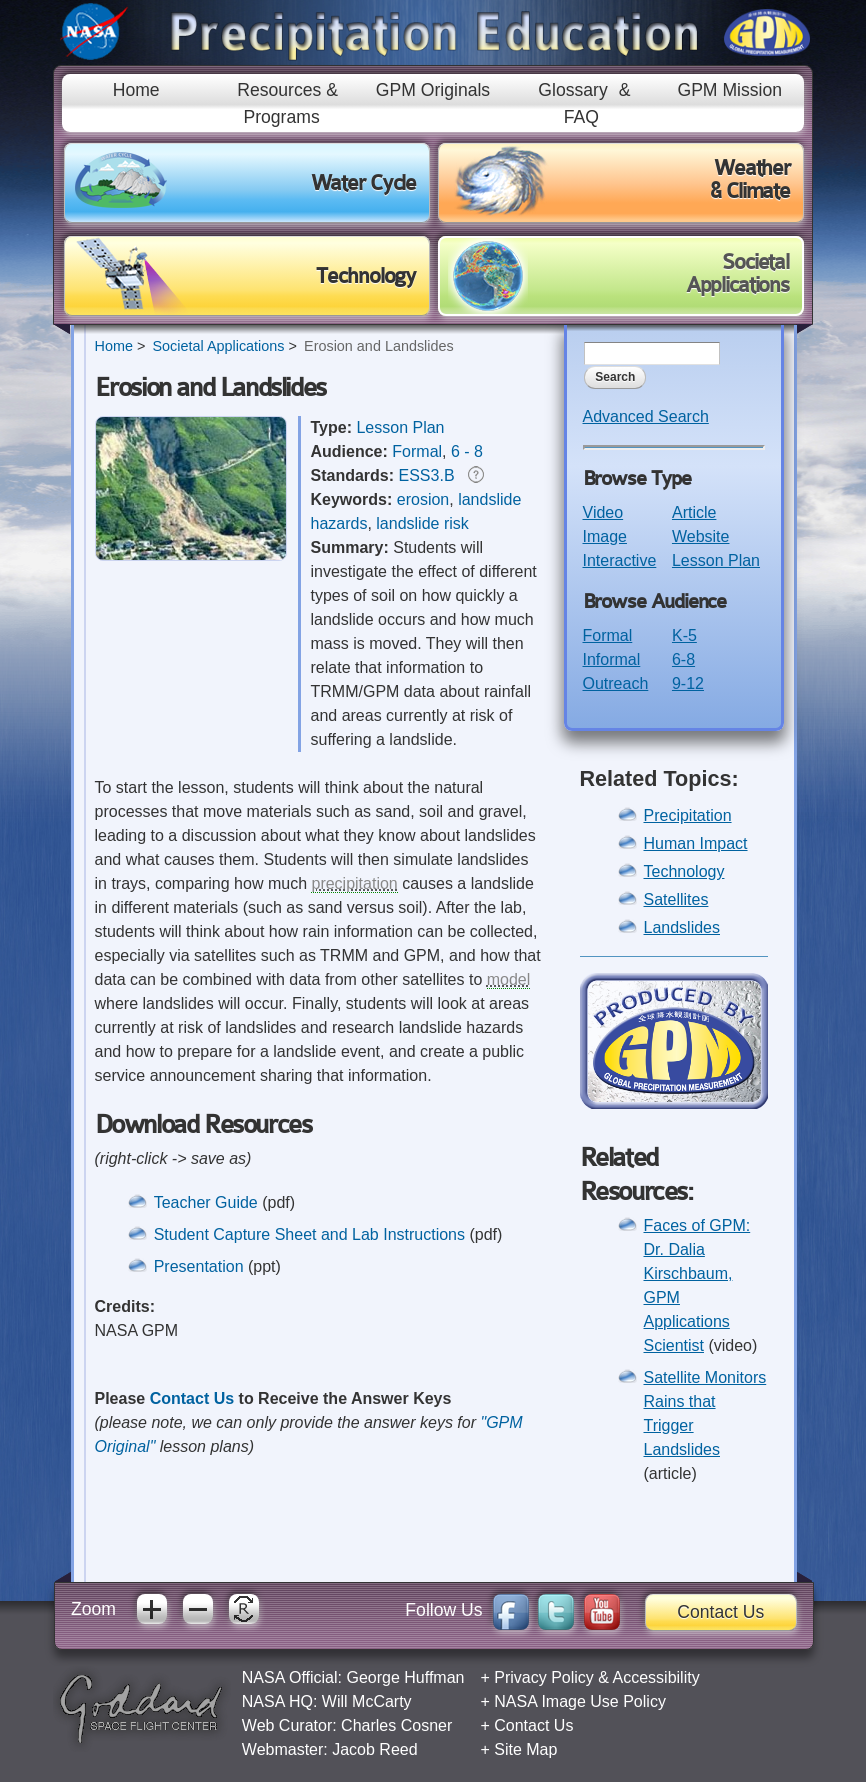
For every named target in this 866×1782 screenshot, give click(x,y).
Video (603, 512)
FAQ (581, 117)
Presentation (199, 1266)
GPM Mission (729, 90)
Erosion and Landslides (379, 346)
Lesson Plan (400, 427)
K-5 (684, 635)
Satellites (676, 899)
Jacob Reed (374, 1749)
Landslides (682, 927)
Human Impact (696, 843)
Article (694, 512)
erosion (423, 499)
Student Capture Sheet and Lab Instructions (312, 1234)
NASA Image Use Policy (580, 1701)
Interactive (620, 560)
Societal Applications (218, 346)
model (509, 979)
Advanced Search (646, 416)
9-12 (688, 683)
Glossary (572, 90)
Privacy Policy (544, 1677)
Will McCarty (367, 1701)
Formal (417, 451)
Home (136, 90)
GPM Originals (433, 90)
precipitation (354, 883)
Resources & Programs (287, 103)
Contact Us (192, 1398)
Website (701, 536)
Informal (612, 659)
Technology (684, 871)
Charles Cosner (396, 1725)
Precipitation (688, 815)
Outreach (616, 683)
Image (605, 536)
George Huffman (405, 1677)
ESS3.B (427, 475)
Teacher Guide (208, 1202)
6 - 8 (467, 451)
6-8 (683, 659)
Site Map (525, 1749)
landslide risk (422, 523)
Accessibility (656, 1677)
